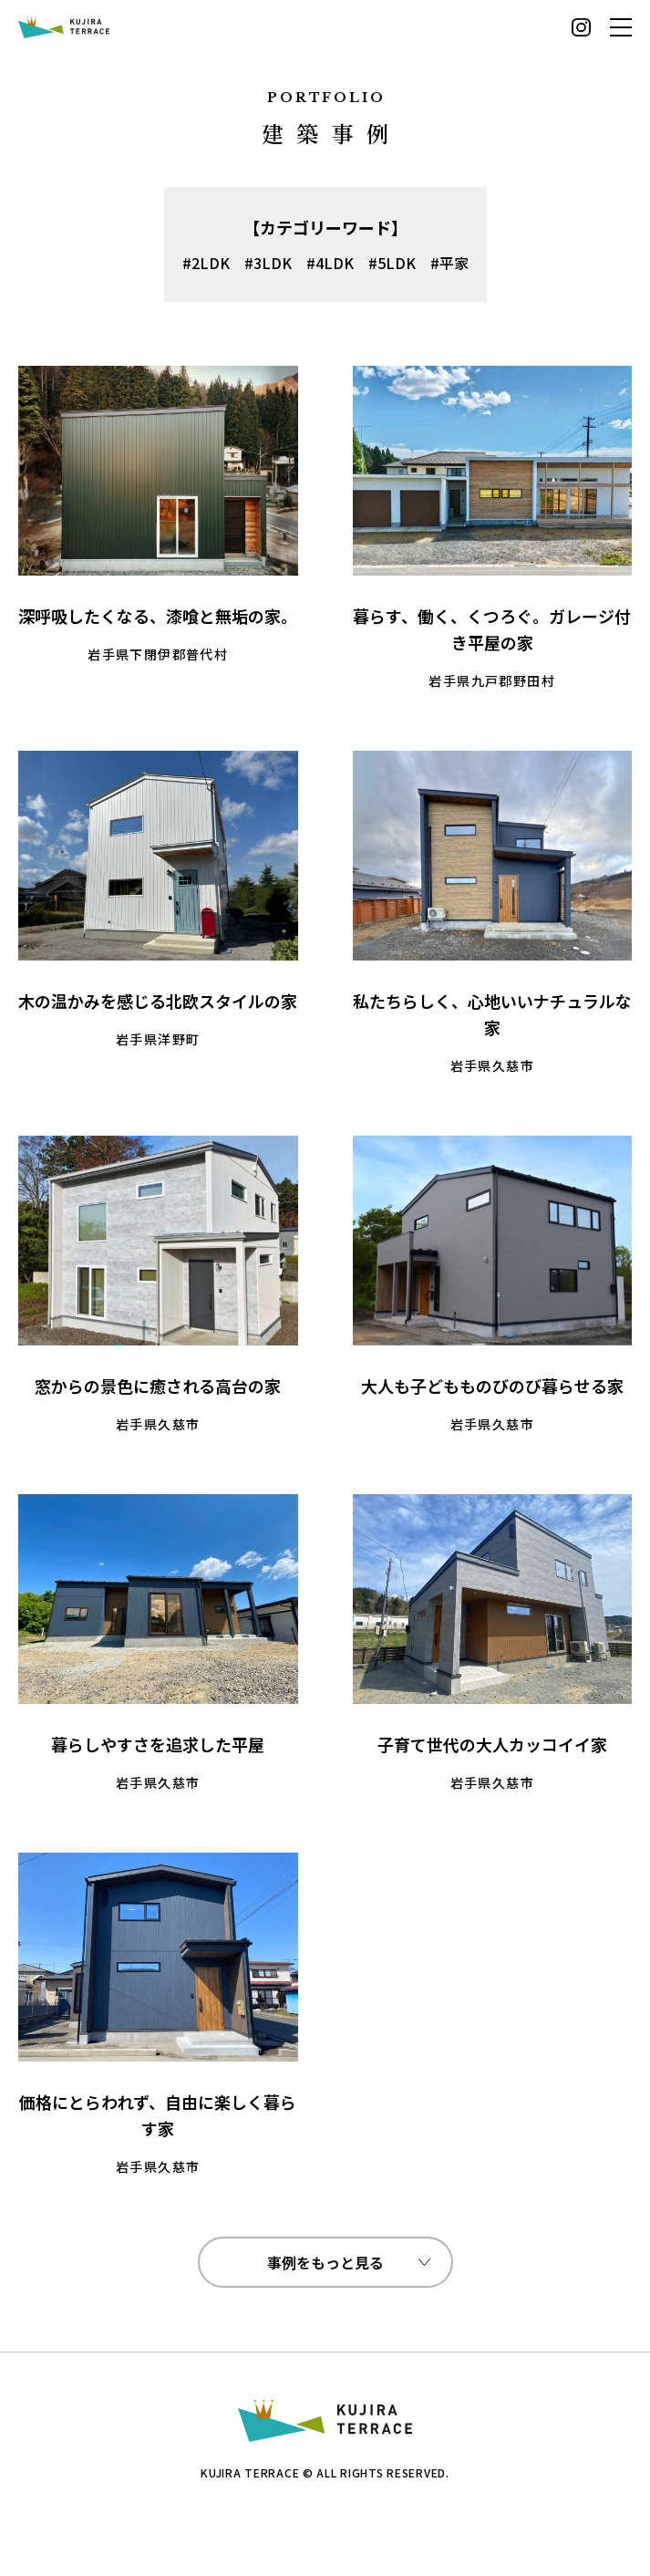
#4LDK (330, 262)
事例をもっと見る (325, 2262)
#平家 (449, 262)
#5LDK (392, 262)
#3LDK (268, 262)
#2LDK (206, 262)
